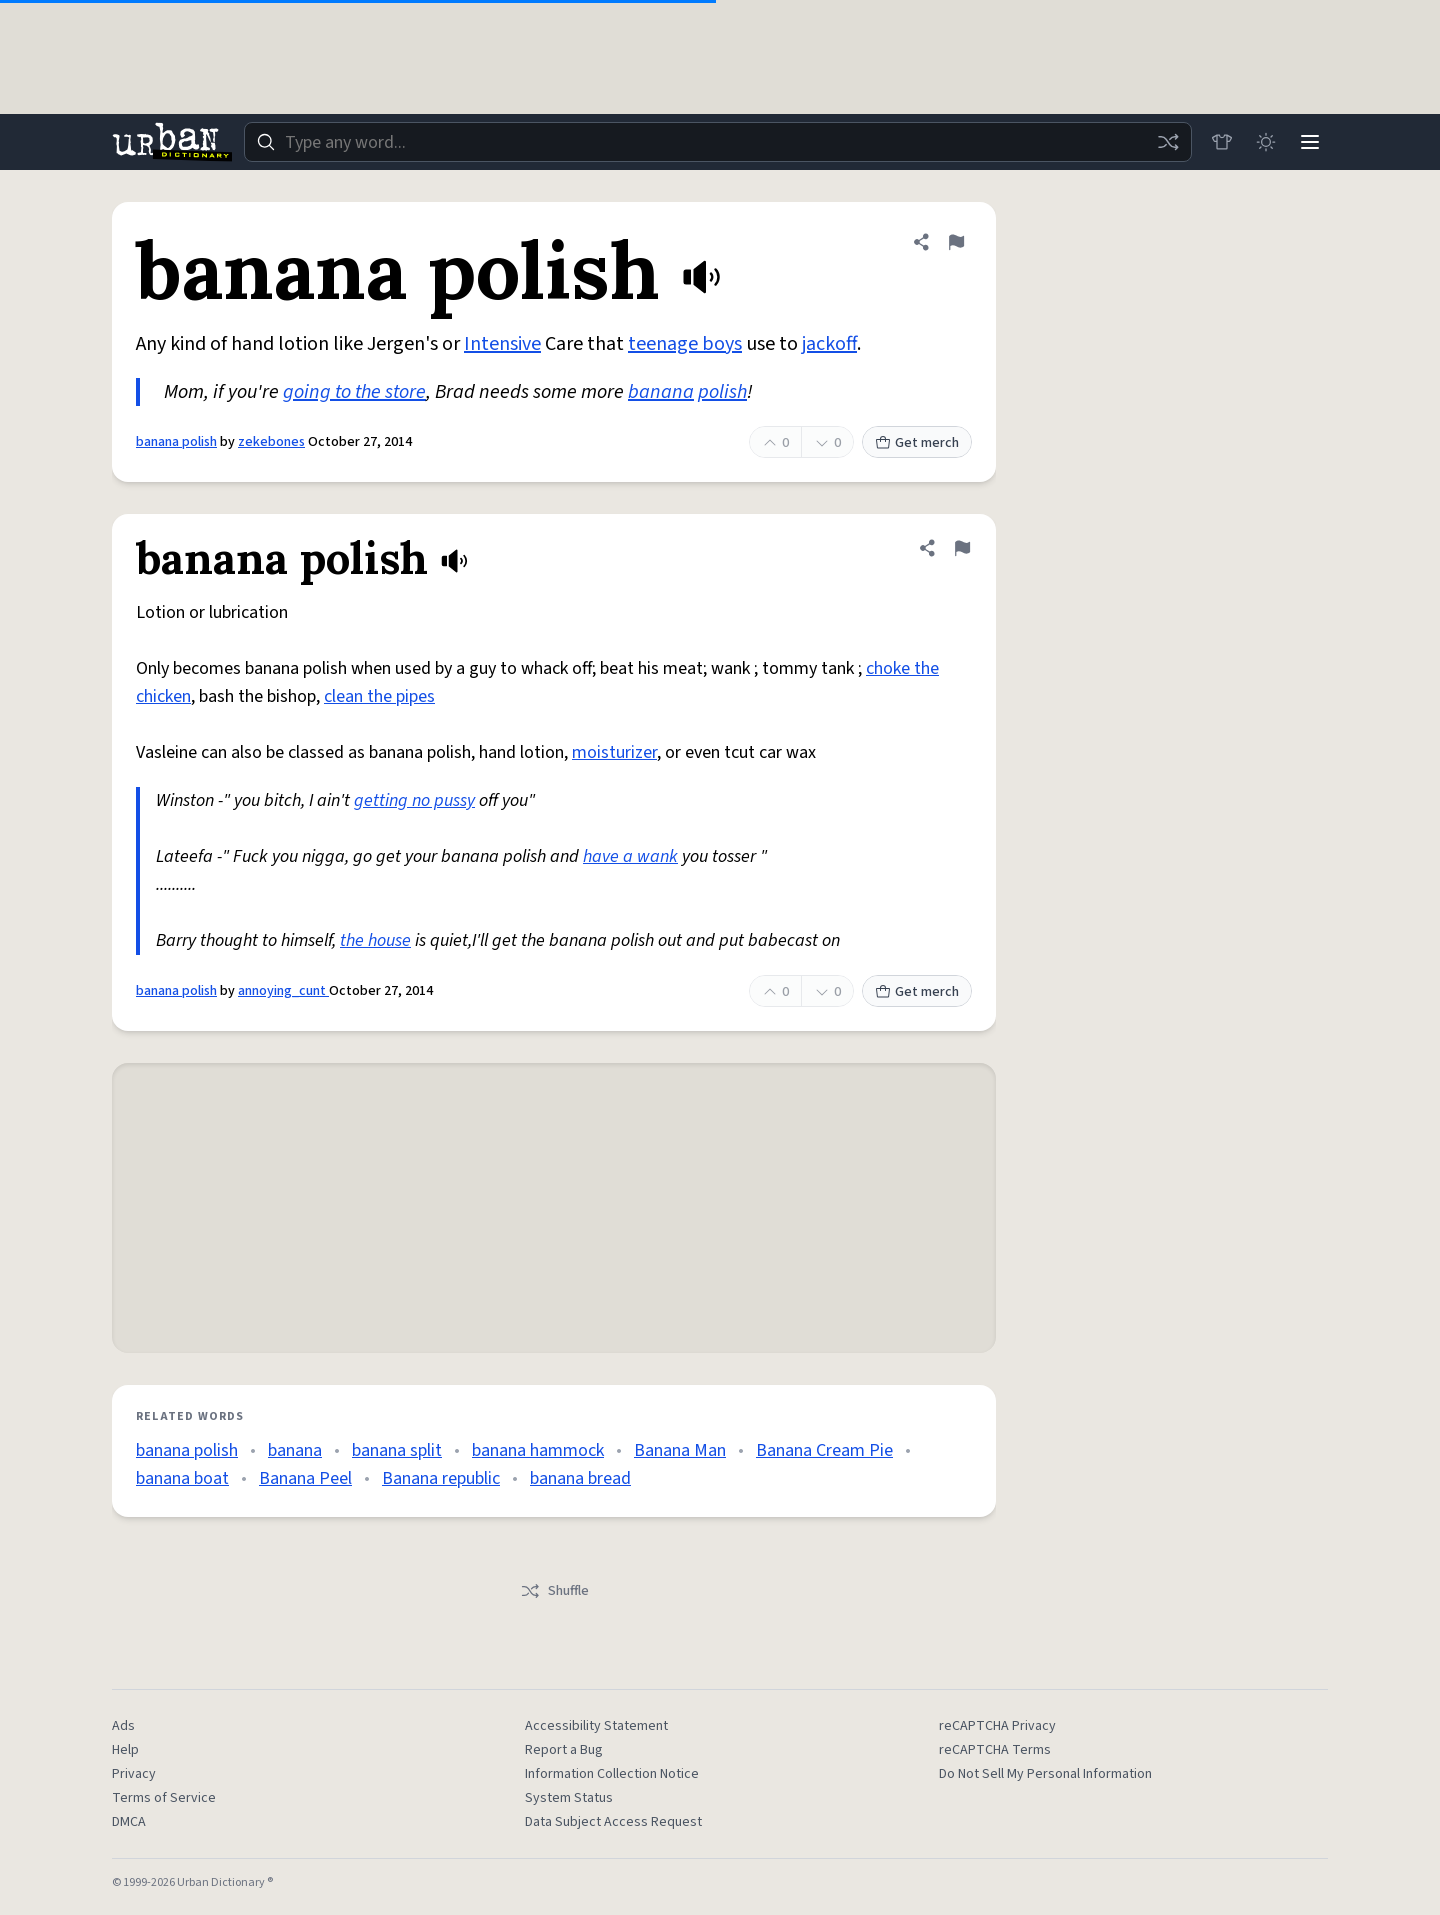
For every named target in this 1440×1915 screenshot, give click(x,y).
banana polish (176, 442)
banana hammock (538, 1450)
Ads (123, 1726)
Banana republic (441, 1478)
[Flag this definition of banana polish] (956, 242)
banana (661, 392)
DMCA (129, 1822)
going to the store (354, 392)
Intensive (502, 344)
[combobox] (718, 142)
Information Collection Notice (612, 1774)
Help (125, 1750)
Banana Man (680, 1450)
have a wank (630, 856)
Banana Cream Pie (824, 1450)
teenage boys (685, 344)
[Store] (1222, 142)
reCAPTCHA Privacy (997, 1726)
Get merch (917, 443)
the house (375, 940)
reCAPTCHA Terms (995, 1750)
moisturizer (614, 752)
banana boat (182, 1478)
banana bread (580, 1478)
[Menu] (1310, 142)
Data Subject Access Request (613, 1822)
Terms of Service (164, 1798)
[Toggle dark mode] (1266, 142)
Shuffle (554, 1591)
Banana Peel (305, 1478)
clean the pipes (379, 696)
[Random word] (1168, 142)
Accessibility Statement (596, 1726)
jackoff (829, 344)
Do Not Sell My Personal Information (1045, 1774)
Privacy (134, 1774)
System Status (569, 1798)
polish (722, 392)
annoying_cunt (283, 991)
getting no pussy (414, 800)
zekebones (271, 442)
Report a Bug (564, 1750)
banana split (397, 1450)
